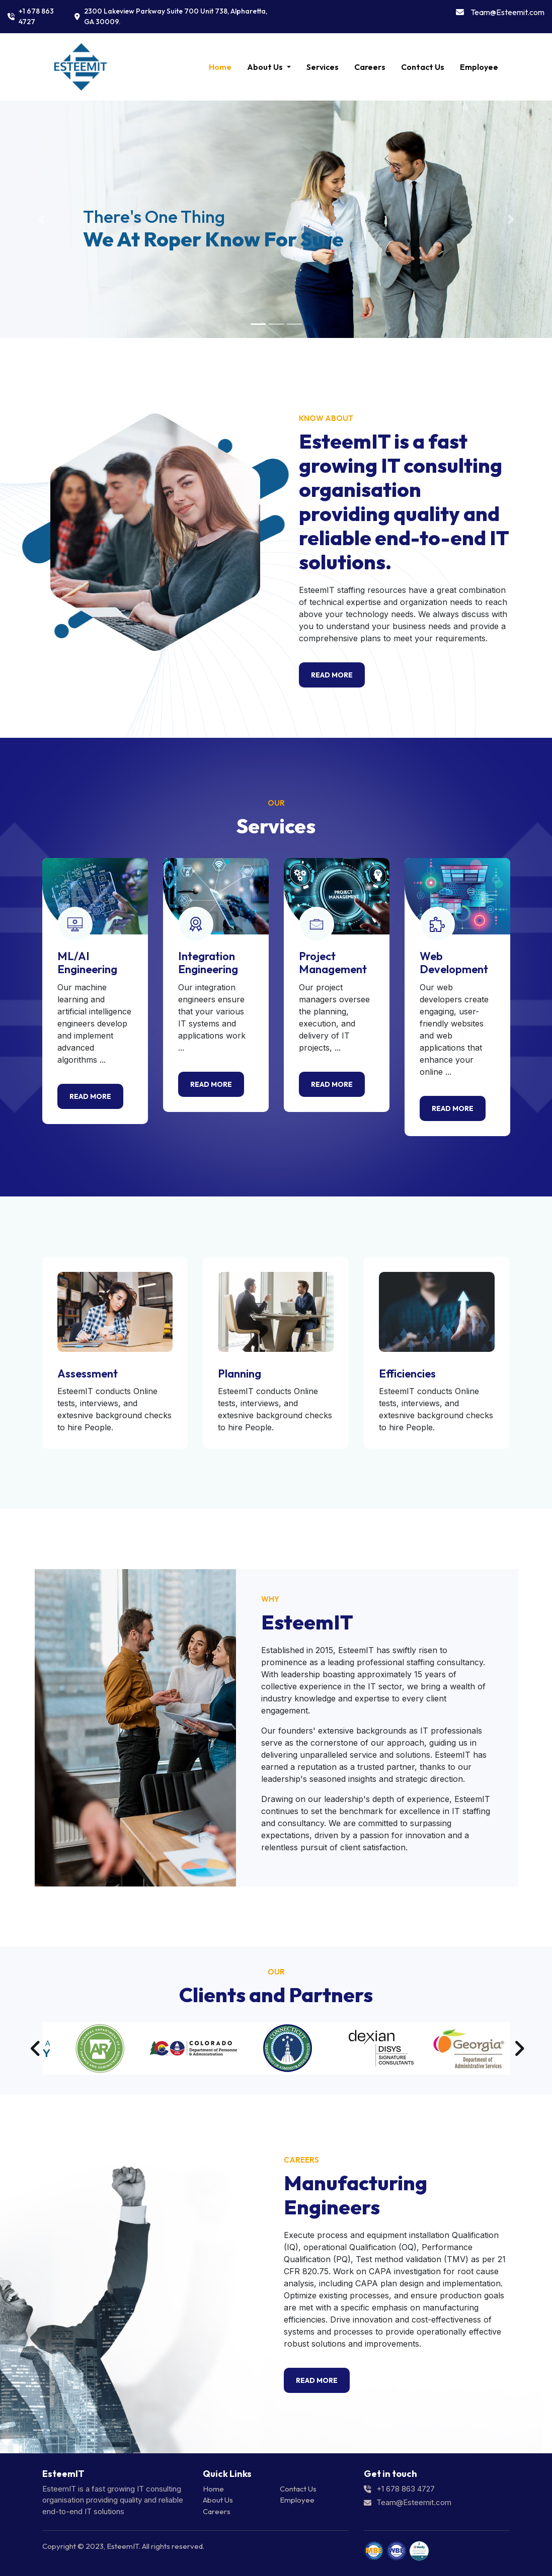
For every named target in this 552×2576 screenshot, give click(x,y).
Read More (332, 674)
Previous (35, 2048)
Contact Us (422, 67)
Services (322, 67)
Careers (369, 67)
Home (222, 66)
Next (518, 2048)
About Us (218, 2500)
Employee (479, 67)
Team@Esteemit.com (507, 12)
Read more (90, 1096)
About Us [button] (265, 67)
